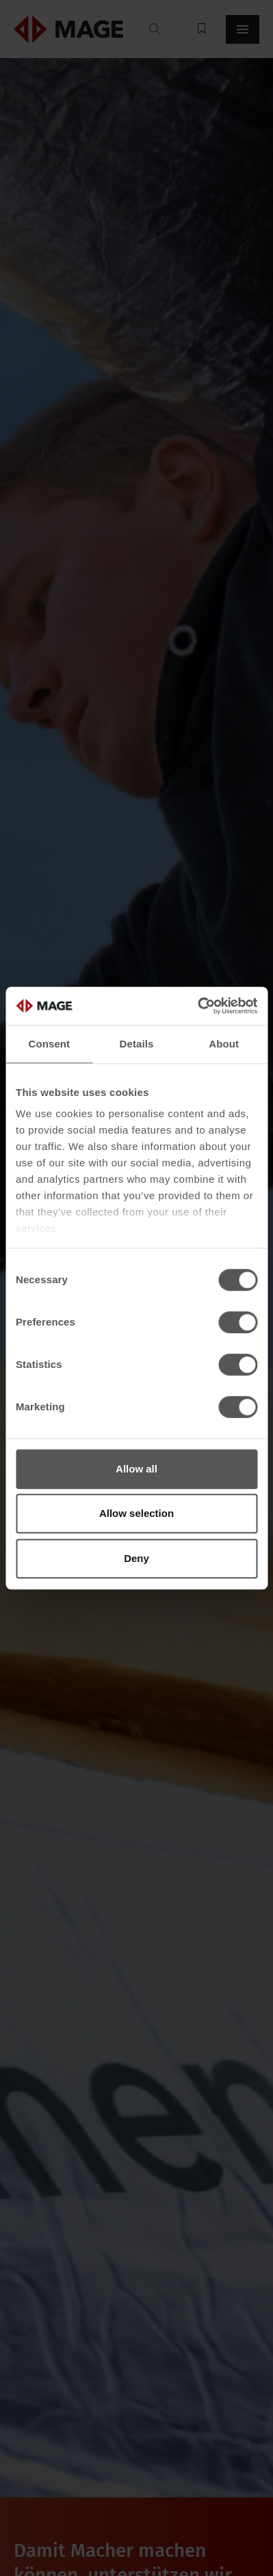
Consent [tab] (49, 1044)
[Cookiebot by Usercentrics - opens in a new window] (197, 1006)
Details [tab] (137, 1044)
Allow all (136, 1469)
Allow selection (136, 1513)
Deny (136, 1558)
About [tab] (224, 1044)
